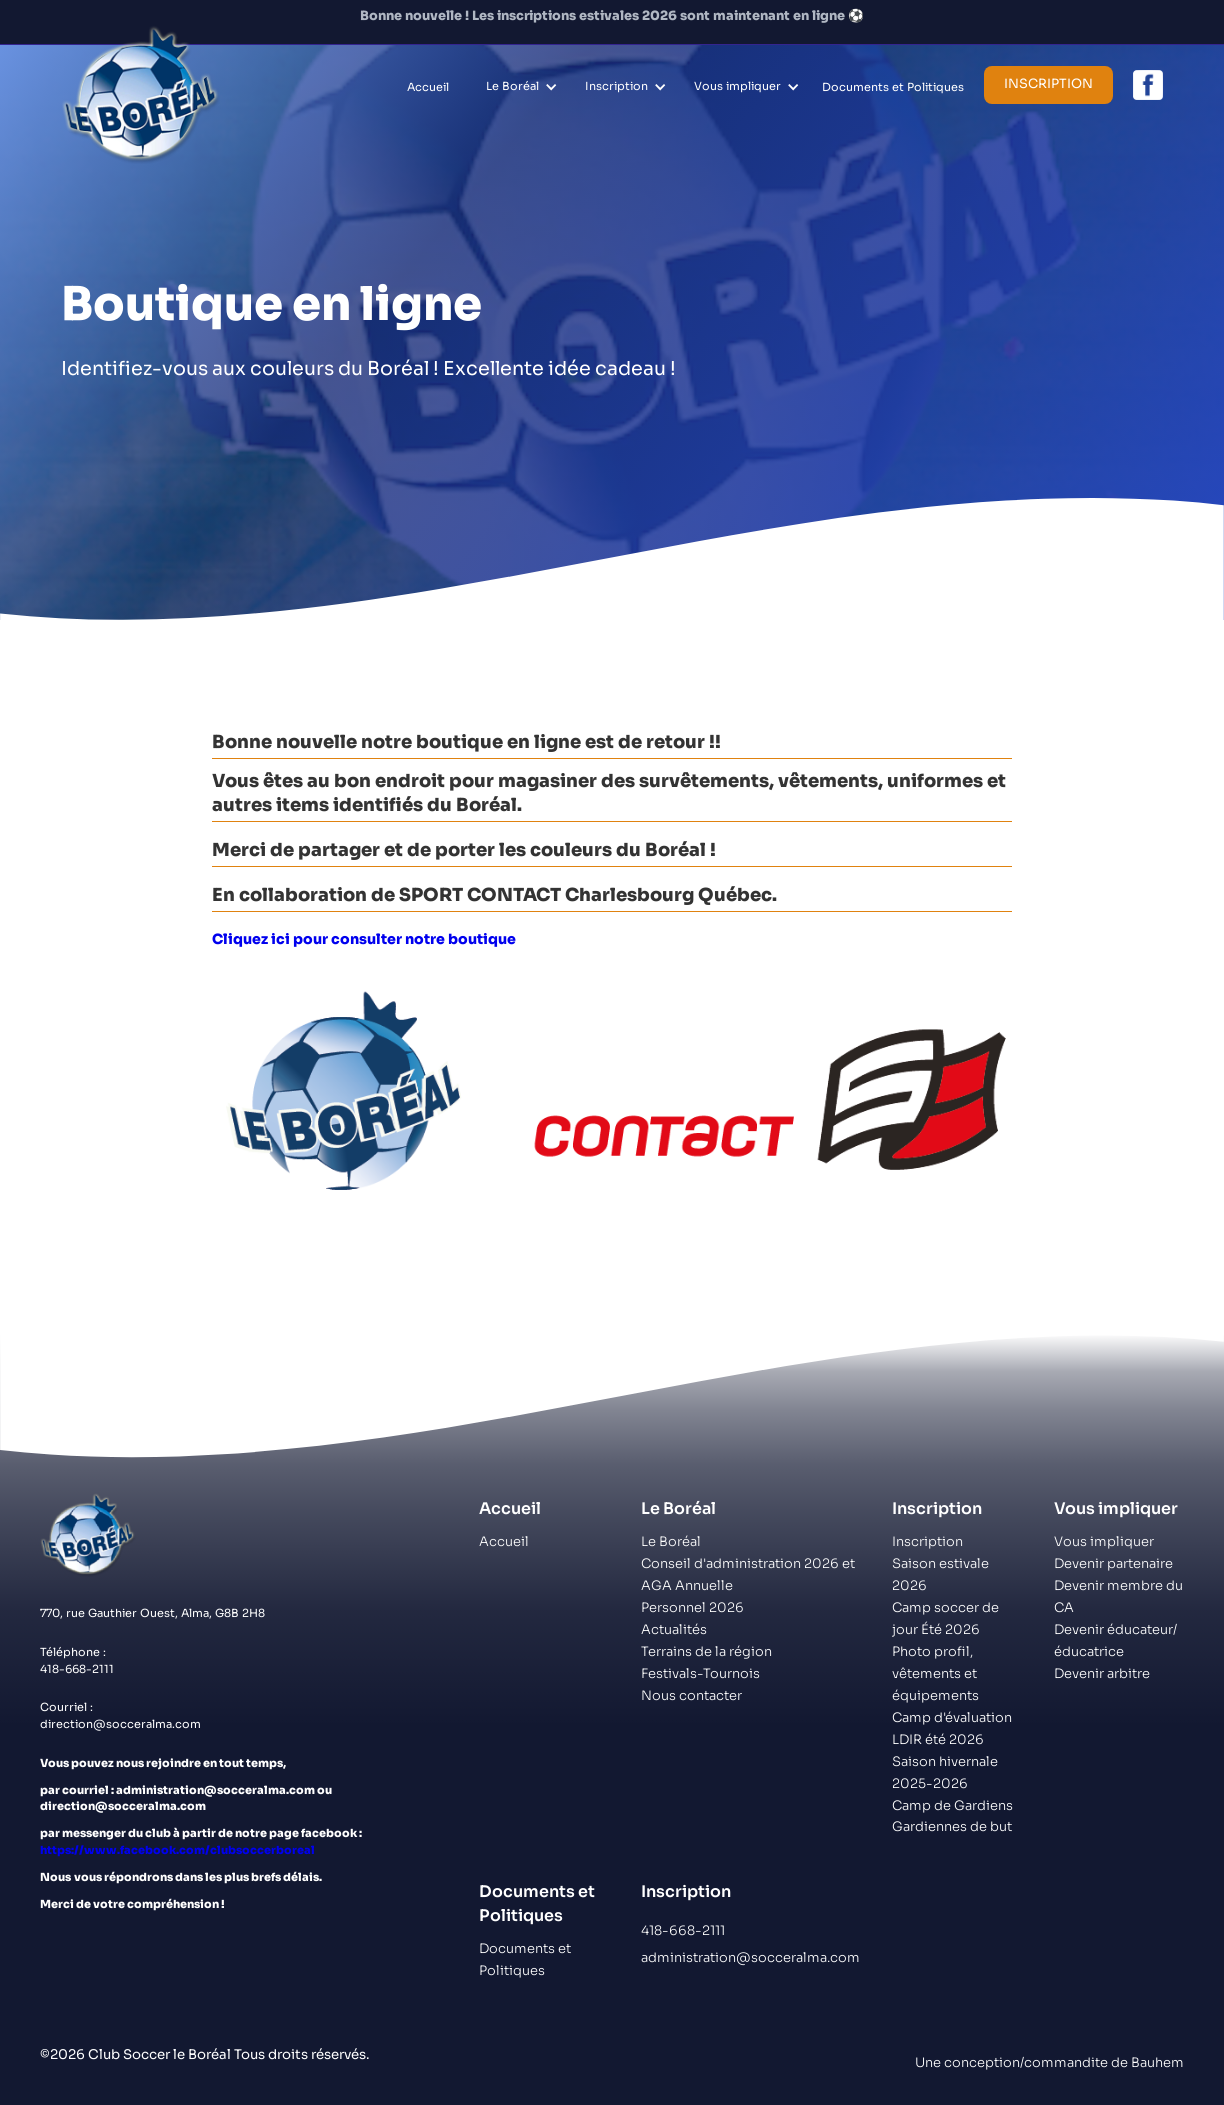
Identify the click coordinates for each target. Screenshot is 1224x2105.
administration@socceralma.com (750, 1957)
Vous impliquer (737, 86)
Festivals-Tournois (700, 1673)
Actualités (674, 1629)
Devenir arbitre (1102, 1673)
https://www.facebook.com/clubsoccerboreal (177, 1850)
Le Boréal (512, 86)
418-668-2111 (683, 1930)
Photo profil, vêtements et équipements (935, 1673)
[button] (518, 87)
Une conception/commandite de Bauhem (1049, 2062)
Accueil (428, 87)
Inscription (616, 86)
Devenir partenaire (1113, 1563)
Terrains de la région (706, 1651)
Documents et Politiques (893, 87)
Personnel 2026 (692, 1607)
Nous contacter (691, 1695)
